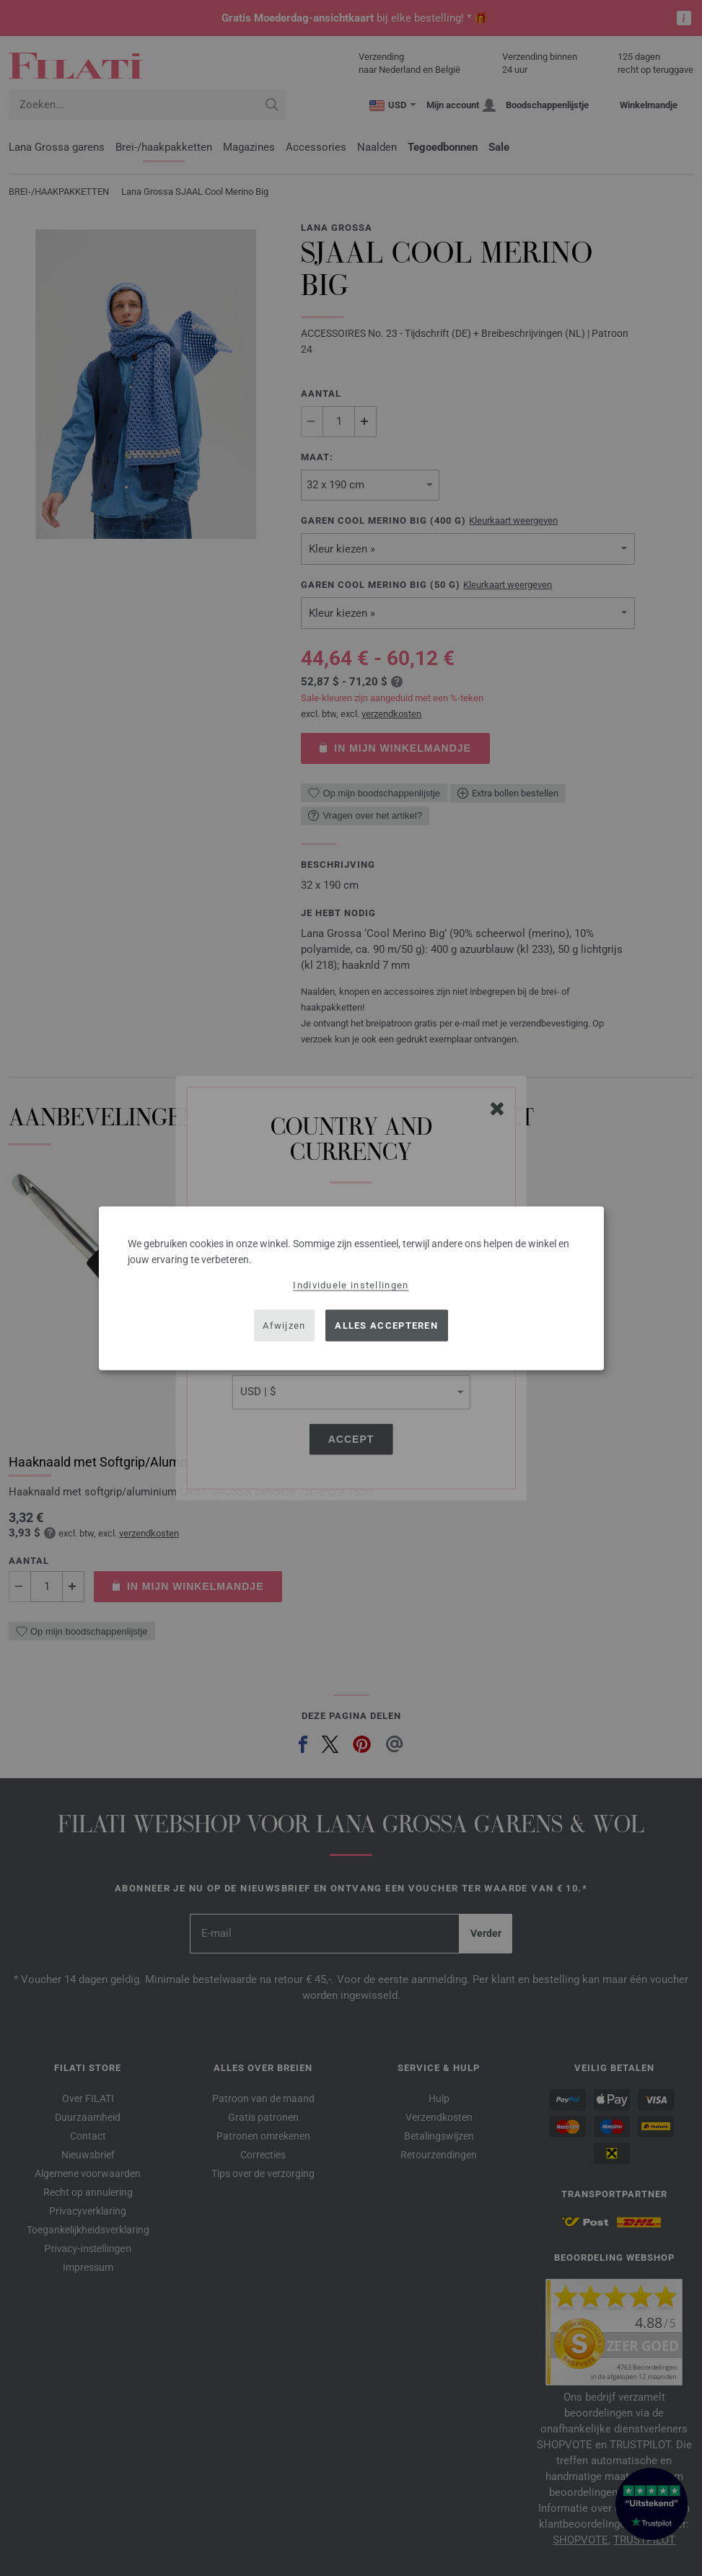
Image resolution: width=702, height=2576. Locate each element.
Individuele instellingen (350, 1284)
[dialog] (351, 1288)
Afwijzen (284, 1325)
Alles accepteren (386, 1325)
